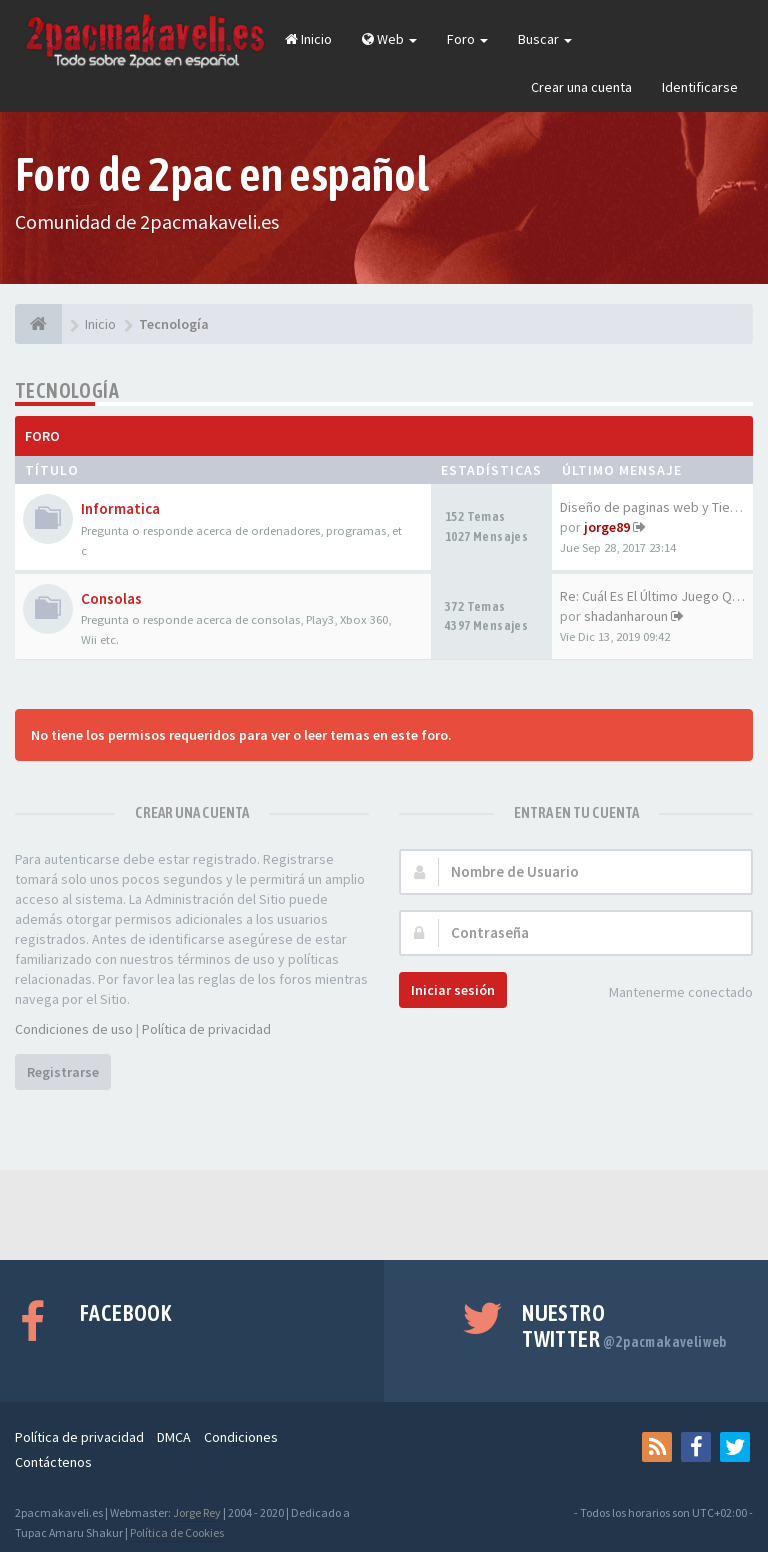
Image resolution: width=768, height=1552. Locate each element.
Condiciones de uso (74, 1029)
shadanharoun (626, 616)
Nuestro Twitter (624, 1326)
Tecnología (67, 390)
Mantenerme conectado (670, 993)
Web (389, 39)
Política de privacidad (206, 1029)
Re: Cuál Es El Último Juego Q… (652, 596)
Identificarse (700, 87)
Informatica (120, 508)
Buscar (545, 39)
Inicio (308, 39)
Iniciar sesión (453, 990)
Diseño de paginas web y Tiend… (659, 507)
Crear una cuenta (581, 87)
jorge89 (607, 527)
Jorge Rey (197, 1512)
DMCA (174, 1437)
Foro (467, 39)
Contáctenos (53, 1462)
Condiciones (241, 1437)
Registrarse (63, 1072)
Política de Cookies (177, 1532)
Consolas (111, 598)
